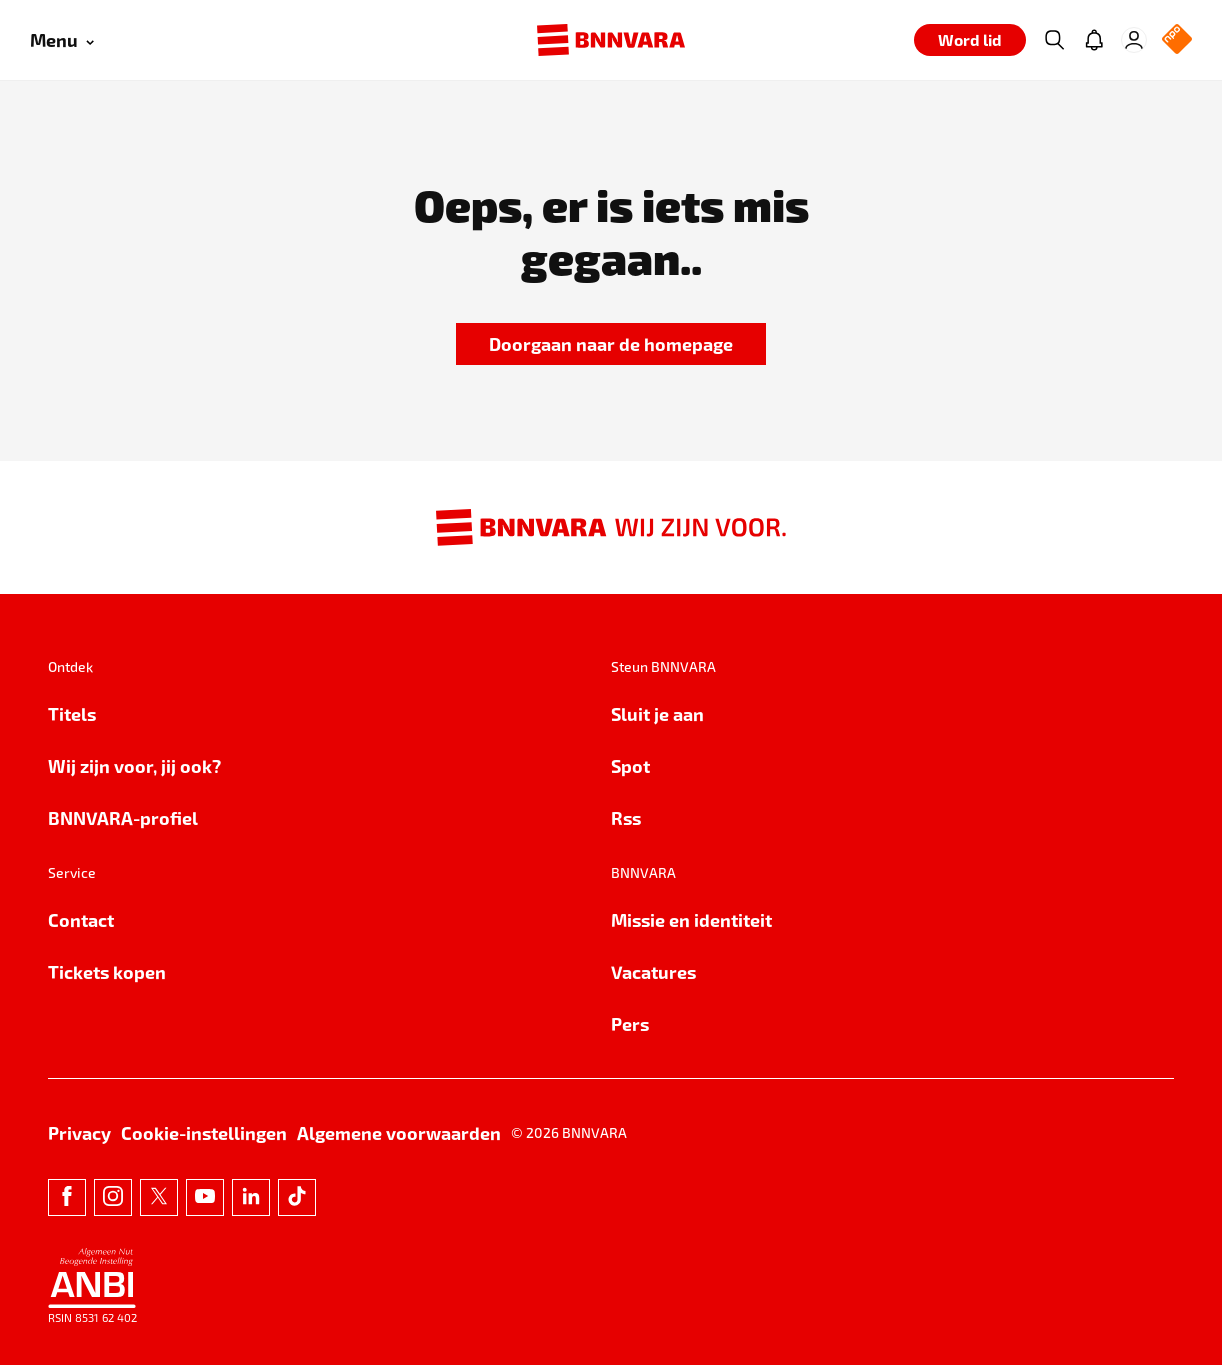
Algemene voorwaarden (399, 1132)
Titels (72, 713)
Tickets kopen (107, 971)
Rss (626, 817)
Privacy (79, 1132)
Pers (630, 1023)
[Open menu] (62, 40)
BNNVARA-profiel (123, 817)
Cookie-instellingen (204, 1132)
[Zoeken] (1054, 40)
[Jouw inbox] (1094, 40)
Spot (630, 765)
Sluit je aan (657, 713)
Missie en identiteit (691, 919)
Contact (81, 919)
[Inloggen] (1134, 40)
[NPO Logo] (1177, 40)
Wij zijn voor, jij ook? (134, 765)
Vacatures (653, 971)
